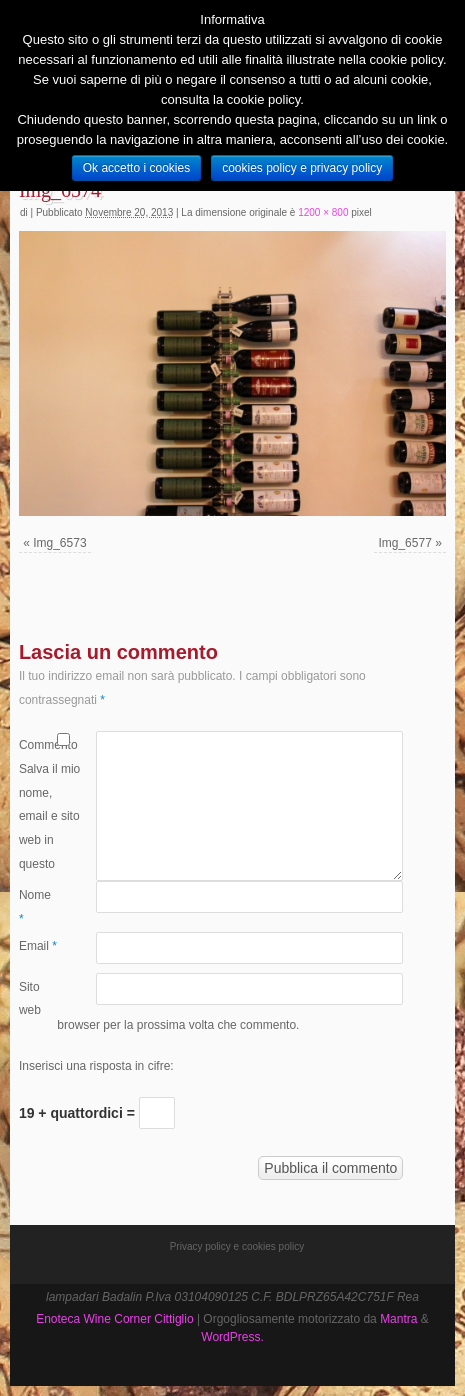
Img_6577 (404, 543)
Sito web (30, 999)
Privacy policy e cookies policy (237, 1246)
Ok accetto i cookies (136, 168)
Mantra (398, 1319)
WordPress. (232, 1337)
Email (38, 946)
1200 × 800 (323, 212)
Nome (35, 907)
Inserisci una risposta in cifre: (96, 1066)
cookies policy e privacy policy (302, 168)
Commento (38, 745)
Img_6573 (59, 543)
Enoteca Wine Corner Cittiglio (114, 1319)
